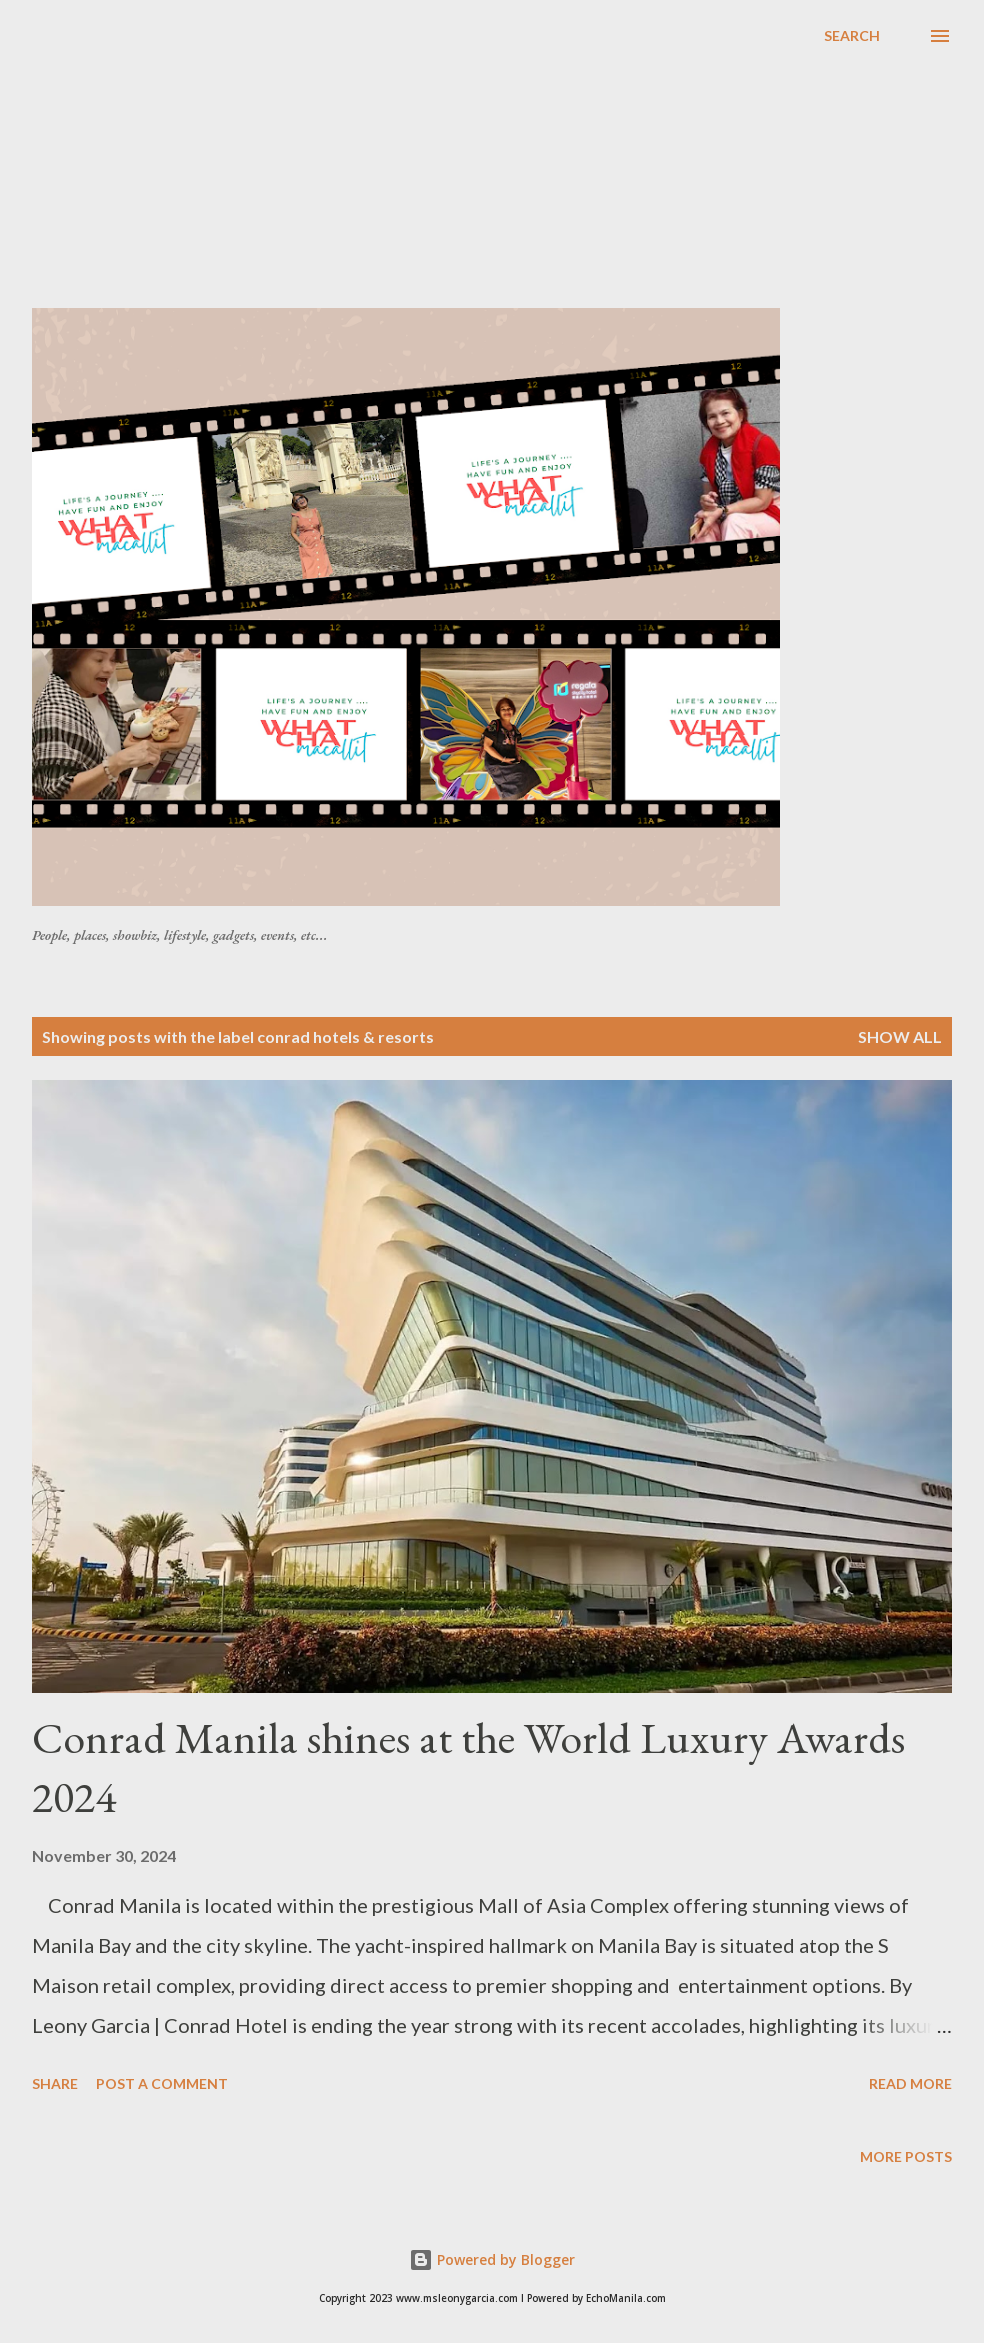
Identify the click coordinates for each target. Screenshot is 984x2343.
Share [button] (55, 2083)
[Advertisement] (508, 164)
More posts (906, 2156)
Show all (900, 1036)
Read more (910, 2083)
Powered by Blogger (492, 2259)
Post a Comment (162, 2083)
